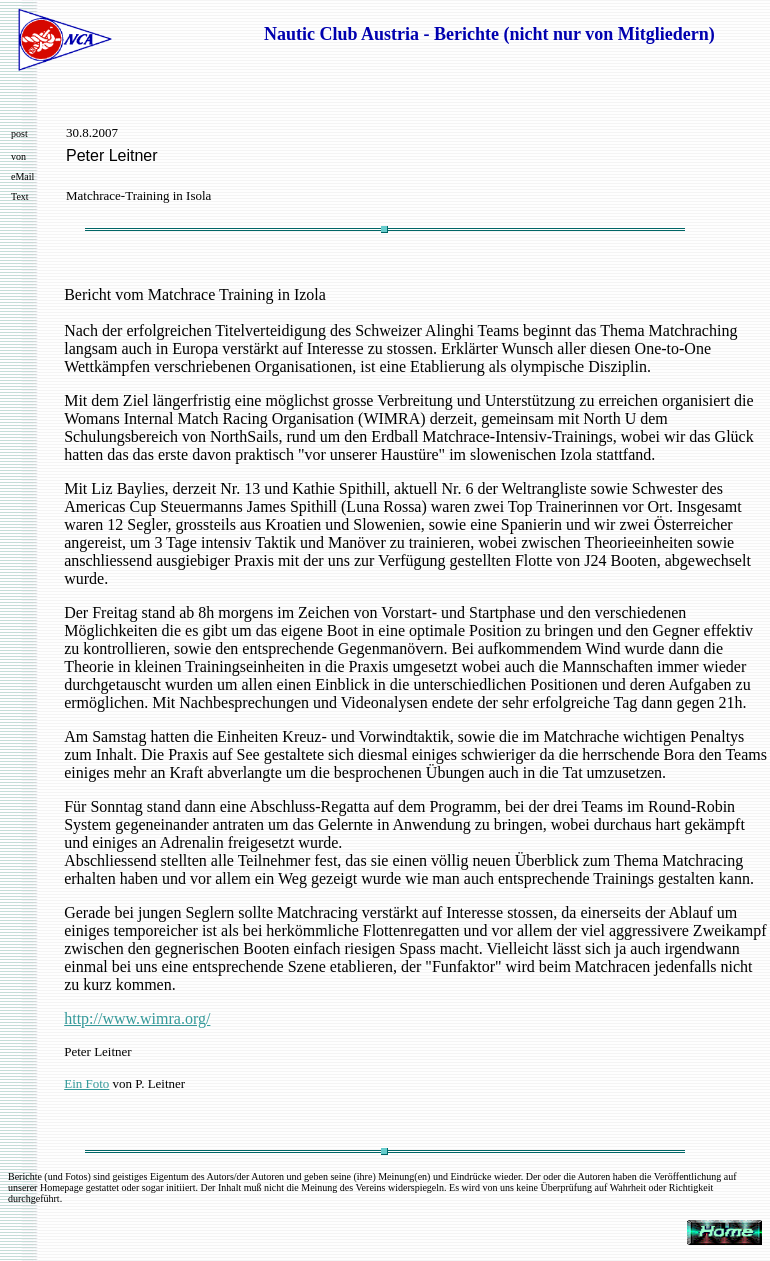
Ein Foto (86, 1083)
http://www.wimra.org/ (137, 1018)
